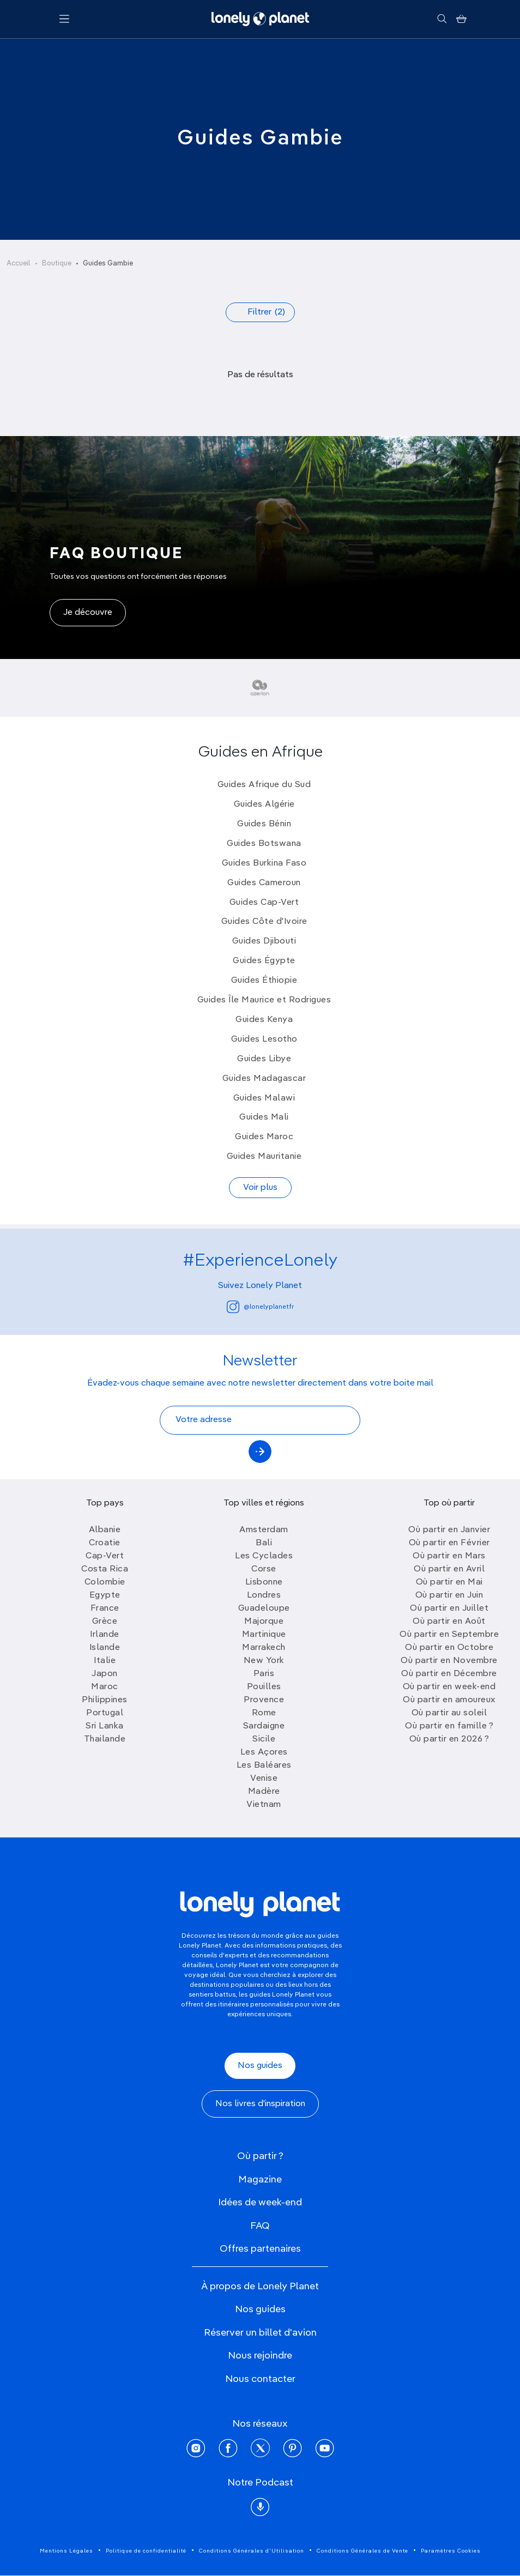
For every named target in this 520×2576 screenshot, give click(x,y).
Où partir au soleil (449, 1713)
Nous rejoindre (260, 2356)
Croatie (104, 1543)
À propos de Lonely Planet (260, 2286)
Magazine (260, 2180)
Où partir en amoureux (449, 1700)
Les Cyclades (264, 1556)
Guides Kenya (264, 1019)
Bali (264, 1543)
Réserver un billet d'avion (260, 2333)
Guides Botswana (264, 843)
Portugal (104, 1713)
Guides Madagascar (264, 1078)
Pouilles (264, 1687)
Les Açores (264, 1752)
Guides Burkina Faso (264, 863)
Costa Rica (104, 1569)
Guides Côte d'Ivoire (264, 921)
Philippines (105, 1700)
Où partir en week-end (449, 1687)
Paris (264, 1674)
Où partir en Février (449, 1543)
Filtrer (266, 312)
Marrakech (264, 1647)
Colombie (104, 1582)
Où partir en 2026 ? (449, 1739)
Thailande (105, 1739)
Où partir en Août (449, 1621)
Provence (264, 1700)
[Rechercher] (441, 19)
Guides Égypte (264, 961)
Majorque (263, 1621)
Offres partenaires (260, 2249)
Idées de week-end (260, 2203)
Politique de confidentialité (146, 2551)
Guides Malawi (264, 1098)
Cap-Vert (105, 1556)
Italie (105, 1660)
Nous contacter (260, 2379)
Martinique (264, 1634)
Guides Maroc (264, 1137)
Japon (105, 1674)
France (104, 1608)
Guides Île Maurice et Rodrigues (264, 1000)
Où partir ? (260, 2156)
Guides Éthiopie (264, 980)
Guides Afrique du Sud (264, 785)
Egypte (104, 1595)
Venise (263, 1778)
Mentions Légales (66, 2551)
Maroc (104, 1687)
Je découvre (87, 612)
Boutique (56, 263)
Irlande (104, 1634)
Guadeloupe (264, 1608)
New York (264, 1660)
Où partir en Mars (449, 1556)
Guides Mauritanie (264, 1156)
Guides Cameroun (264, 883)
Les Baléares (264, 1765)
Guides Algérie (264, 804)
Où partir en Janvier (449, 1530)
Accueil (19, 263)
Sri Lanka (105, 1726)
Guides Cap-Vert (264, 902)
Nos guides (260, 2065)
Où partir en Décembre (449, 1674)
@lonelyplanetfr (260, 1307)
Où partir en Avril (449, 1569)
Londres (264, 1595)
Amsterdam (263, 1530)
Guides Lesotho (264, 1039)
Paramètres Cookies (451, 2551)
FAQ (260, 2226)
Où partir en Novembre (449, 1660)
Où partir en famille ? (449, 1726)
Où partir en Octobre (449, 1647)
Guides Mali (264, 1117)
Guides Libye (264, 1059)
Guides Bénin (264, 824)
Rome (264, 1713)
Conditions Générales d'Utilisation (251, 2551)
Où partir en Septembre (449, 1634)
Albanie (105, 1530)
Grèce (105, 1621)
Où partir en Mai (449, 1582)
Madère (264, 1791)
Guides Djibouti (264, 941)
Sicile (263, 1739)
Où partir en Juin (449, 1595)
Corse (263, 1569)
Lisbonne (264, 1582)
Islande (104, 1647)
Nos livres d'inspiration (260, 2104)
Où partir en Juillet (449, 1608)
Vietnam (263, 1804)
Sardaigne (264, 1726)
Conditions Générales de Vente (362, 2551)
